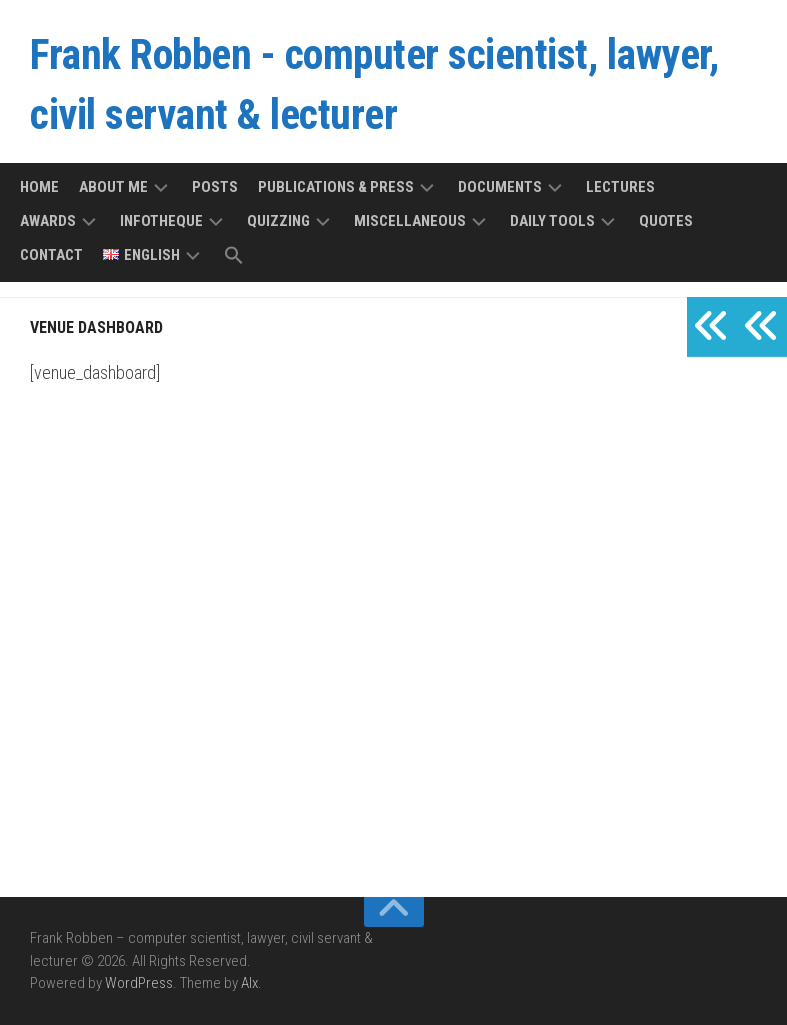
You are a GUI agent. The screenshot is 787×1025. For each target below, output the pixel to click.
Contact (51, 255)
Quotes (666, 221)
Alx (249, 983)
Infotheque (161, 221)
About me (113, 187)
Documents (500, 187)
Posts (215, 187)
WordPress (139, 983)
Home (39, 187)
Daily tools (552, 221)
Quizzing (278, 221)
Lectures (620, 187)
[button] (234, 256)
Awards (48, 221)
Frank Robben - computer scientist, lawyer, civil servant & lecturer (374, 84)
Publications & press (336, 187)
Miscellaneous (410, 221)
